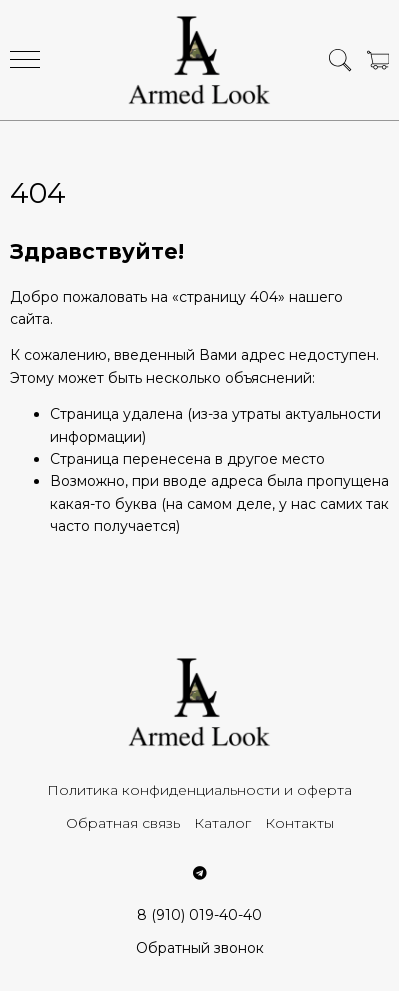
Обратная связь (123, 823)
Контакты (299, 823)
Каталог (222, 823)
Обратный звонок (200, 948)
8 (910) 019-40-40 (199, 915)
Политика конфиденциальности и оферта (199, 790)
